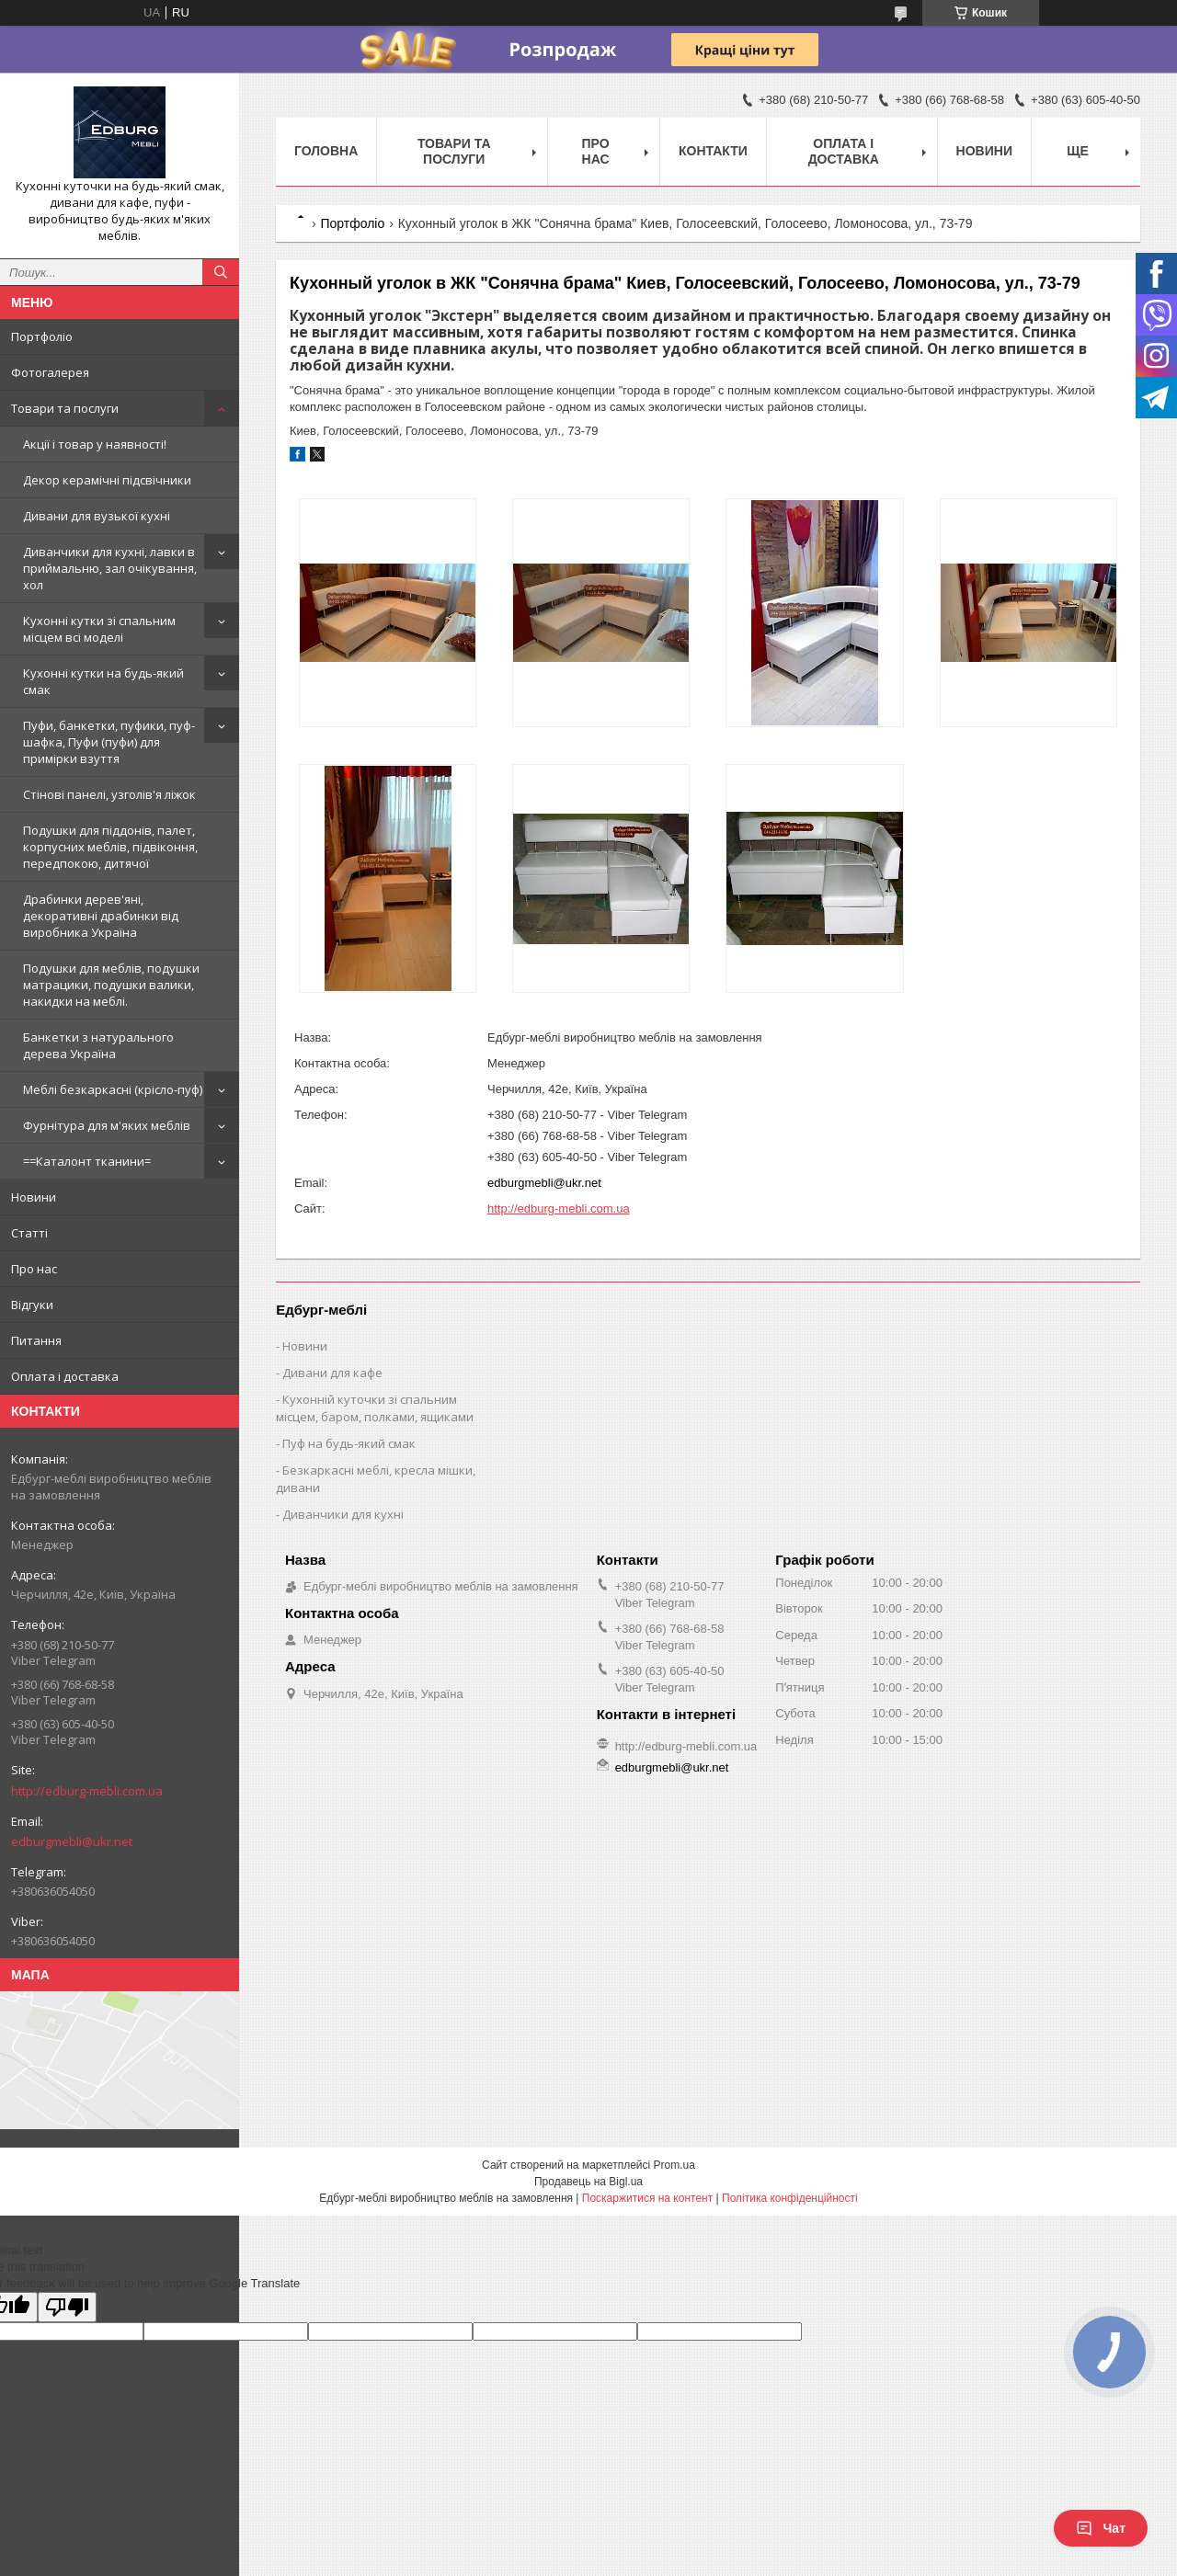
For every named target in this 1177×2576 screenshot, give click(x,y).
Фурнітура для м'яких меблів (106, 1125)
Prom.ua (674, 2165)
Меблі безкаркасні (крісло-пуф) (112, 1089)
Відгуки (32, 1304)
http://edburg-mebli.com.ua (87, 1791)
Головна (326, 150)
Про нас (34, 1268)
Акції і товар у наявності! (94, 444)
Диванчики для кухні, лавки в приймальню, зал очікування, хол (110, 568)
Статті (29, 1233)
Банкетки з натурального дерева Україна (98, 1045)
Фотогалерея (50, 372)
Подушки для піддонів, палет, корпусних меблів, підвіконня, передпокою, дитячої (110, 847)
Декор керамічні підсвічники (107, 480)
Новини (33, 1197)
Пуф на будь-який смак (349, 1443)
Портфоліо (42, 336)
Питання (36, 1340)
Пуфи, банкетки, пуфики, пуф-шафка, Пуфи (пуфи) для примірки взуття (109, 742)
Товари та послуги (65, 408)
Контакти (713, 150)
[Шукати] (220, 272)
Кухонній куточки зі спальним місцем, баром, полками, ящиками (375, 1408)
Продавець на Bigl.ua (588, 2181)
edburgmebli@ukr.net (71, 1841)
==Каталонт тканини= (87, 1161)
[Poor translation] (67, 2307)
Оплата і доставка (65, 1376)
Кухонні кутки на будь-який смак (103, 681)
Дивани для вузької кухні (96, 515)
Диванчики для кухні (343, 1514)
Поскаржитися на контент (647, 2198)
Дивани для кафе (332, 1372)
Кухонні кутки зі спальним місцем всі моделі (99, 628)
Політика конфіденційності (790, 2198)
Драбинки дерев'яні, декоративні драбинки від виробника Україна (100, 915)
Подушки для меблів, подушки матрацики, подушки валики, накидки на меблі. (111, 984)
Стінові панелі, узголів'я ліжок (109, 794)
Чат (1101, 2528)
